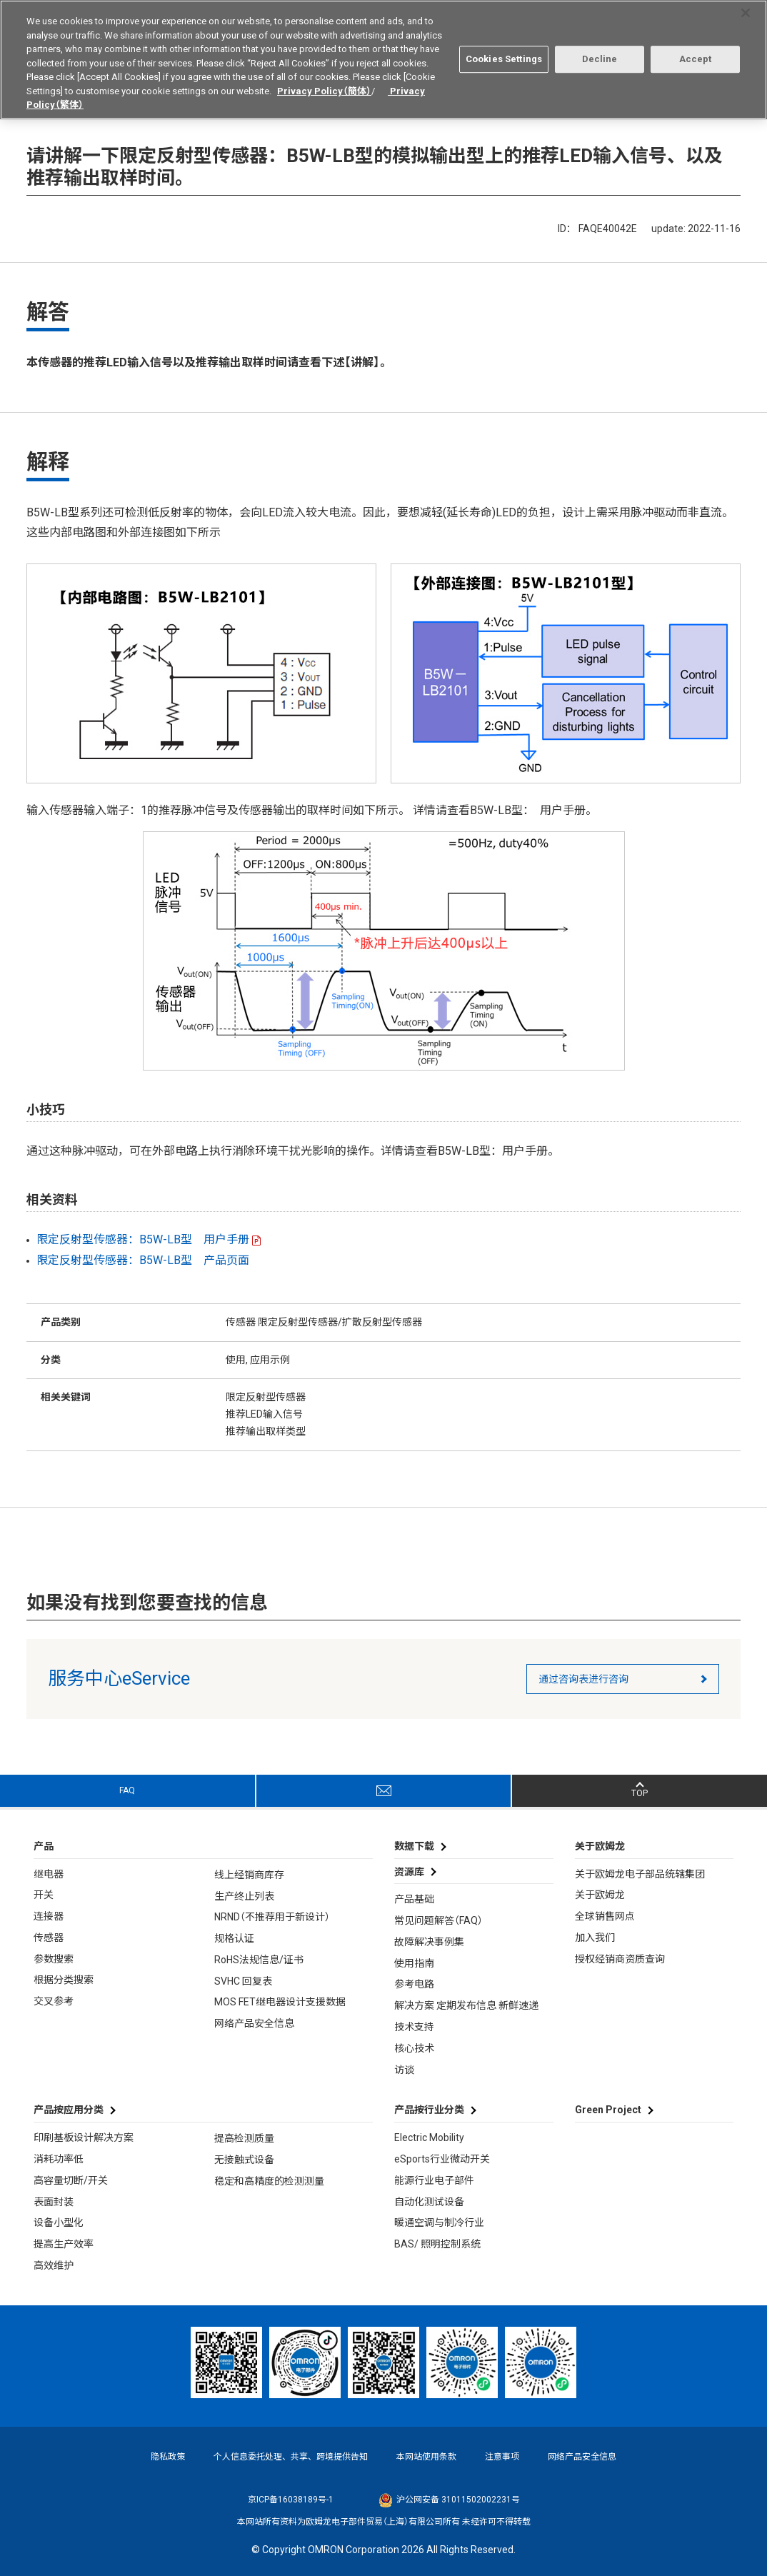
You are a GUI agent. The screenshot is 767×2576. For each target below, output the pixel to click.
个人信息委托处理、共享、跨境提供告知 (291, 2457)
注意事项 (502, 2457)
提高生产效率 (64, 2244)
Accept (695, 54)
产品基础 (414, 1899)
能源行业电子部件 (434, 2180)
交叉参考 (54, 2001)
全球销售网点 (605, 1916)
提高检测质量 (244, 2138)
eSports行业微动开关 (442, 2159)
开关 (44, 1894)
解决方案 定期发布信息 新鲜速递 (466, 2005)
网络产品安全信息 (254, 2023)
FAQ (127, 1790)
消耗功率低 (59, 2159)
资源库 (409, 1872)
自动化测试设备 (429, 2201)
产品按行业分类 (429, 2109)
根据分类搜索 (64, 1979)
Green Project (608, 2109)
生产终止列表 (244, 1896)
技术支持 (414, 2027)
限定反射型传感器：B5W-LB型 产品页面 (142, 1260)
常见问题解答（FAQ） (438, 1920)
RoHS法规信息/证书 (259, 1959)
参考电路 (414, 1984)
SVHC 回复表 (243, 1981)
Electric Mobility (429, 2137)
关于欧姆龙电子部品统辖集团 (640, 1874)
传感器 (49, 1937)
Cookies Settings (504, 54)
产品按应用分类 (69, 2109)
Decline (600, 54)
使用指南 (414, 1963)
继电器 (49, 1874)
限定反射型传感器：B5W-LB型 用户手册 (142, 1239)
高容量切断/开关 (71, 2180)
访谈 (404, 2069)
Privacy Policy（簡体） (324, 85)
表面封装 (54, 2201)
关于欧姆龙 (600, 1894)
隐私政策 (168, 2457)
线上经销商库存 (249, 1874)
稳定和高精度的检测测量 (269, 2181)
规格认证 (234, 1938)
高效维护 (54, 2265)
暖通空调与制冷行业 (439, 2222)
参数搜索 (54, 1959)
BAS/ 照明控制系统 (437, 2244)
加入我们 (595, 1937)
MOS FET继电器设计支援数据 (280, 2002)
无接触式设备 (244, 2159)
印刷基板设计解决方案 (84, 2137)
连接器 (49, 1916)
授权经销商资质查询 (620, 1959)
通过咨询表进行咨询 (583, 1679)
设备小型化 (59, 2222)
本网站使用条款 (426, 2457)
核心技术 (414, 2048)
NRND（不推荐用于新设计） (272, 1917)
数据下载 (414, 1846)
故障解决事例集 (429, 1942)
